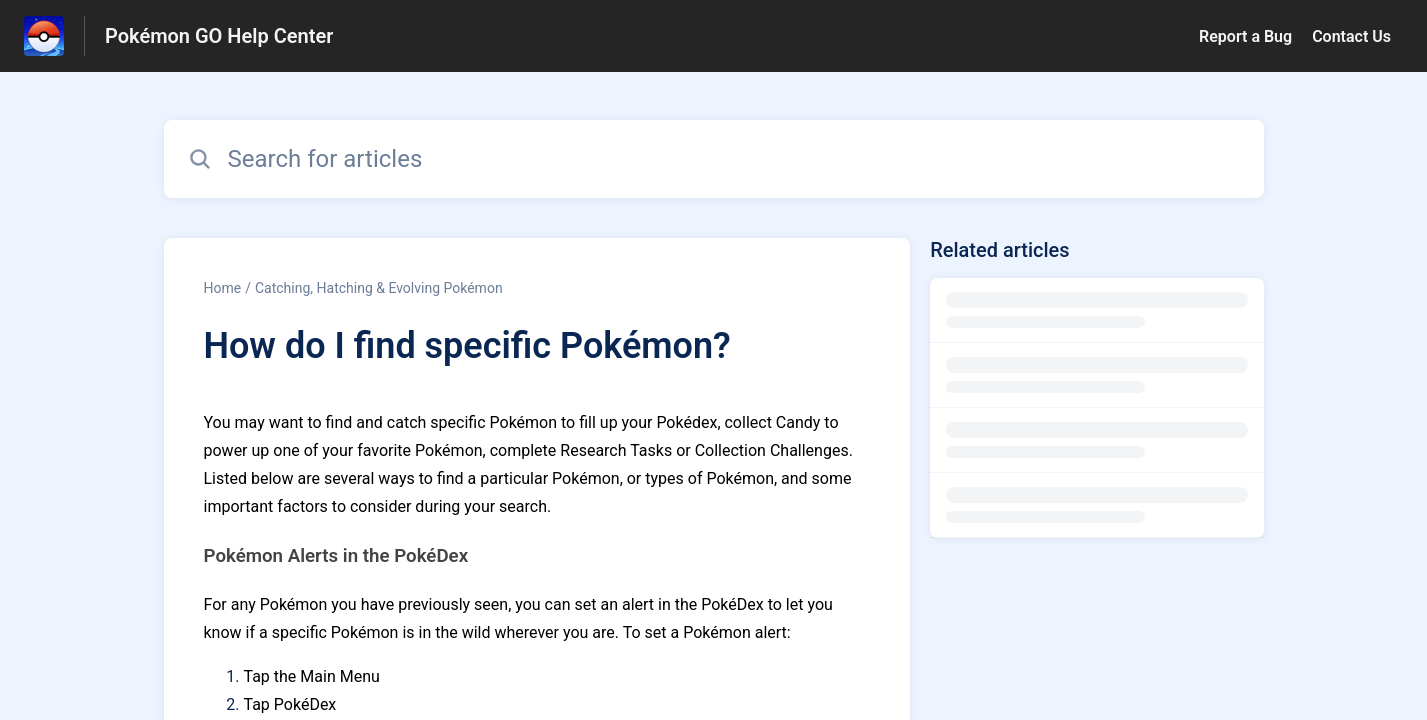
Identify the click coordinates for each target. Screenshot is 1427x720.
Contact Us (1351, 36)
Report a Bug (1245, 36)
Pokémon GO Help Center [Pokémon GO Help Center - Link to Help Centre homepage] (219, 36)
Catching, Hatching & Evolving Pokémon (379, 288)
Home (223, 288)
